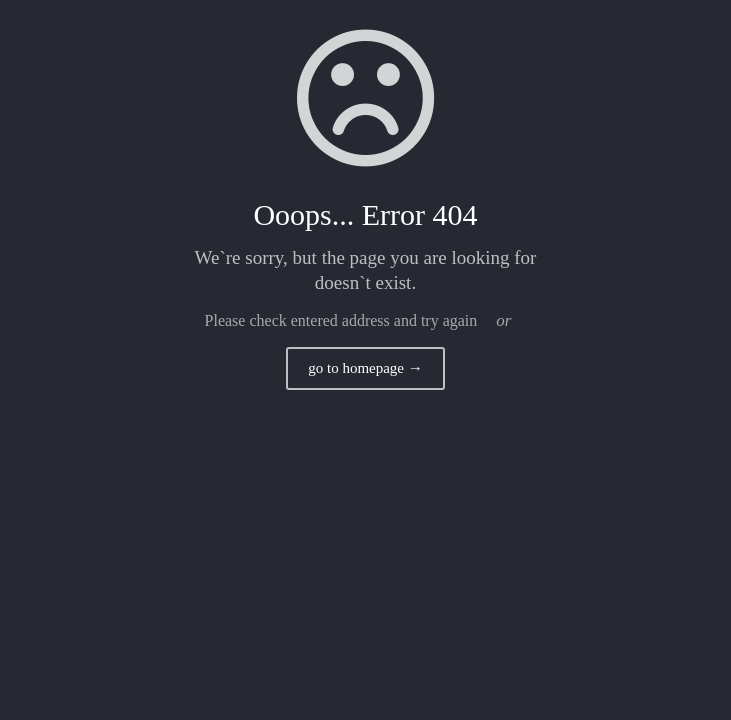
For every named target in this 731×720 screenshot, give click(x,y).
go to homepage (365, 368)
